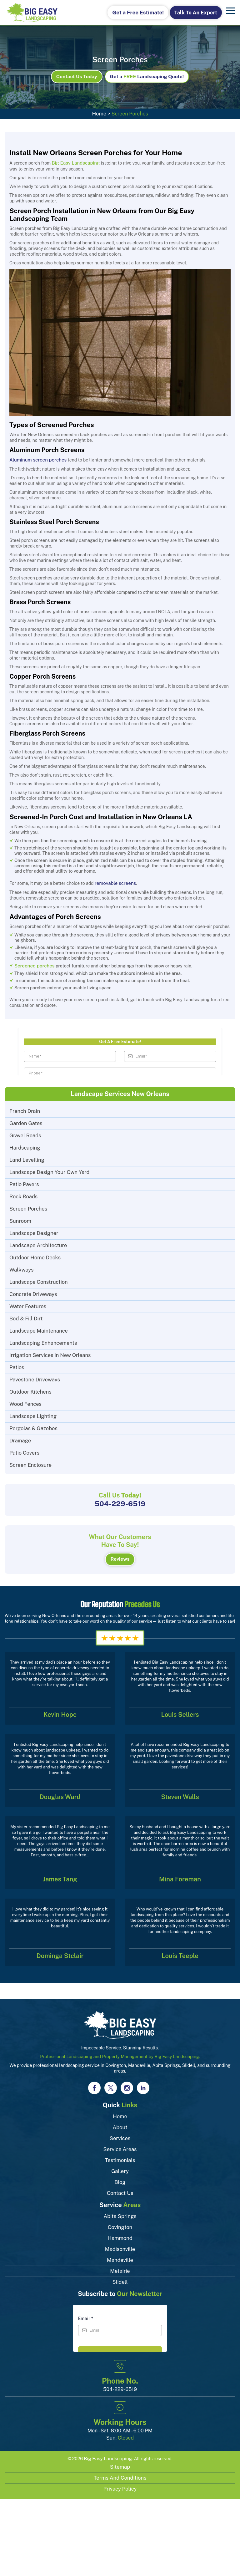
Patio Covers (23, 1450)
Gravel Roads (24, 1133)
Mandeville (120, 2254)
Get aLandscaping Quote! (145, 76)
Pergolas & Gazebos (32, 1426)
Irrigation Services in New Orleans (48, 1352)
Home (99, 114)
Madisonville (120, 2243)
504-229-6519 (120, 1500)
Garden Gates (25, 1121)
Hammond (120, 2232)
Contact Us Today (80, 76)
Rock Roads (23, 1194)
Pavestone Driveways (33, 1377)
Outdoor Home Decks (34, 1255)
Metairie (119, 2265)
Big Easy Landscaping (108, 2452)
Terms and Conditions (120, 2471)
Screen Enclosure (29, 1462)
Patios (16, 1365)
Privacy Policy (120, 2482)
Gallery (120, 2165)
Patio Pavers (23, 1182)
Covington (120, 2221)
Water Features (27, 1304)
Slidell (120, 2276)
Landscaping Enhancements (42, 1340)
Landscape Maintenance (37, 1328)
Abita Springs (120, 2210)
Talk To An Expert (195, 12)
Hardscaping (24, 1145)
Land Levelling (26, 1157)
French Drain (24, 1108)
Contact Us (120, 2187)
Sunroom (19, 1218)
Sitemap (120, 2460)
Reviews (120, 1554)
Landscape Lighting (32, 1413)
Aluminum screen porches (35, 459)
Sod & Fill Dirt (25, 1316)
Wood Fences (24, 1401)
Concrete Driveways (32, 1291)
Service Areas (120, 2143)
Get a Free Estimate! (142, 12)
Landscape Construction (37, 1279)
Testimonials (119, 2154)
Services (120, 2132)
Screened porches (33, 963)
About (120, 2122)
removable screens (114, 881)
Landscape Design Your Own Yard (48, 1169)
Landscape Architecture (37, 1243)
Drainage (19, 1438)
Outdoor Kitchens (29, 1389)
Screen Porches (27, 1206)
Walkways (21, 1267)
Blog (120, 2176)
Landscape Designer (33, 1230)
